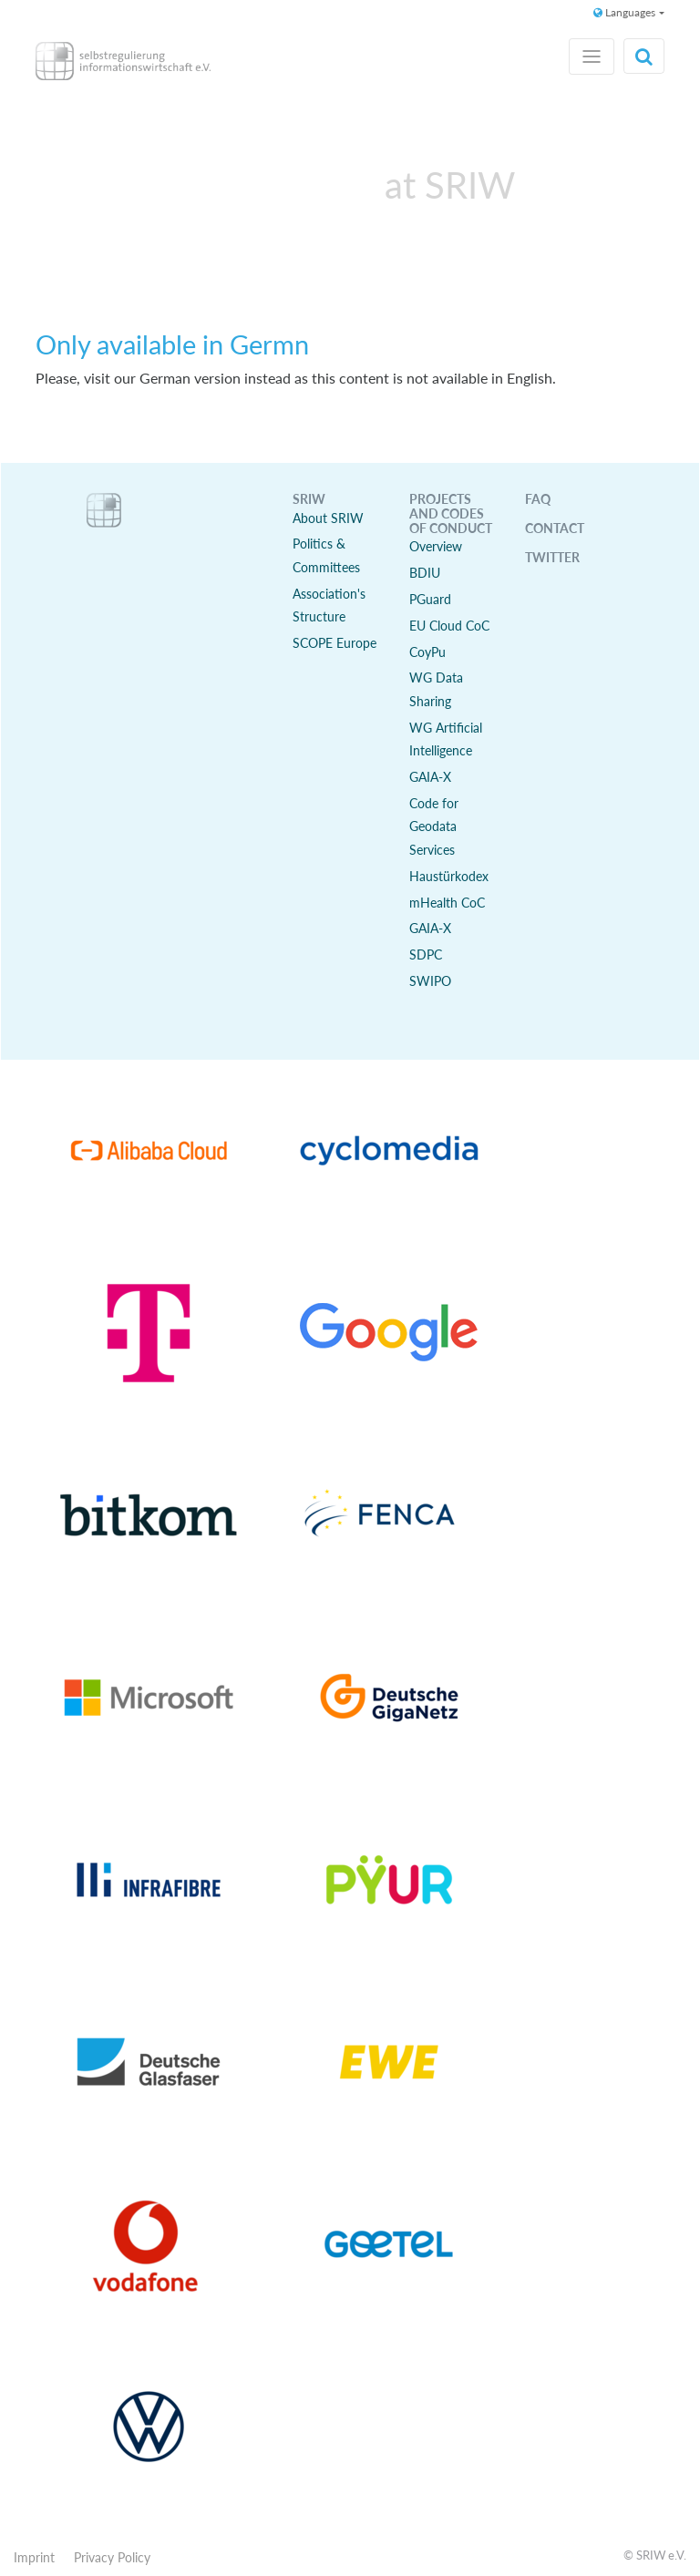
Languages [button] (624, 12)
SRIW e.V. (661, 2555)
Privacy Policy (112, 2557)
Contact (554, 528)
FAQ (538, 499)
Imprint (34, 2557)
